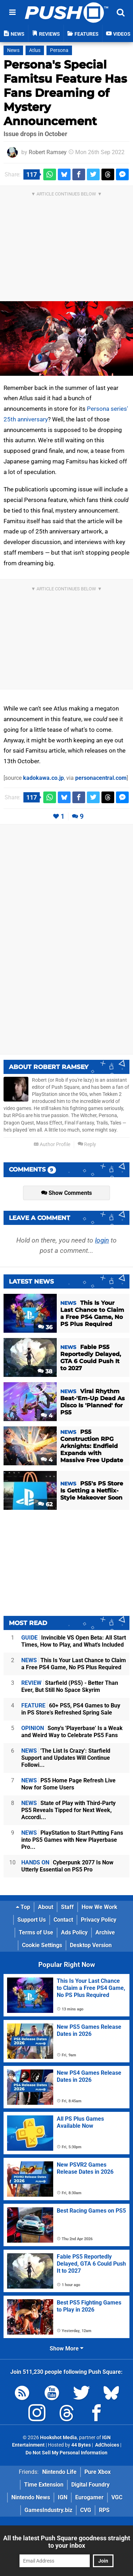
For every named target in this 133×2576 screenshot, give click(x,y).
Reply (87, 1144)
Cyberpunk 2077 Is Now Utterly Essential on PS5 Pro (67, 1866)
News (13, 50)
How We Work (99, 1907)
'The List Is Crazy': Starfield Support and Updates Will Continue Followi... (65, 1757)
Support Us (31, 1919)
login (102, 1240)
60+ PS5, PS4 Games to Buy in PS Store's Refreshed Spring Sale (70, 1709)
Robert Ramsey (48, 152)
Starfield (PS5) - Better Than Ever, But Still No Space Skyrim (69, 1686)
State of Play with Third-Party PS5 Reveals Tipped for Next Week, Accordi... (68, 1810)
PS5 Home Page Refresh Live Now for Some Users (68, 1784)
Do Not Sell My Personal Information (66, 2453)
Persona (59, 50)
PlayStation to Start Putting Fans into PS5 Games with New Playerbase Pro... (72, 1839)
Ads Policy (74, 1932)
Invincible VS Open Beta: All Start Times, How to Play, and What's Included (73, 1641)
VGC (116, 2497)
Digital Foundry (90, 2484)
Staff (67, 1907)
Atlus (34, 50)
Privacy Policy (98, 1919)
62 (45, 1504)
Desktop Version (91, 1945)
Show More (66, 2348)
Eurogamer (89, 2497)
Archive (105, 1932)
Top (23, 1907)
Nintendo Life (59, 2472)
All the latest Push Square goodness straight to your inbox (66, 2541)
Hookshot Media (58, 2438)
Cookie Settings (42, 1945)
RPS (104, 2510)
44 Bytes (81, 2445)
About (45, 1907)
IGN (62, 2497)
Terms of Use (36, 1932)
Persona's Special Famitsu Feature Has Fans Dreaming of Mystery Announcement (65, 93)
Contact (63, 1919)
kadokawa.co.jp (43, 778)
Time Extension (43, 2484)
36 (45, 1327)
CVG (85, 2510)
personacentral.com (101, 778)
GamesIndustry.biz (48, 2510)
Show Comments (66, 1193)
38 (45, 1371)
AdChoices (106, 2445)
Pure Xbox (97, 2472)
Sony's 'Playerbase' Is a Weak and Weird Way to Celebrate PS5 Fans (72, 1732)
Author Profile (52, 1144)
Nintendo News (30, 2497)
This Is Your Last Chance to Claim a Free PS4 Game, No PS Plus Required (73, 1664)
